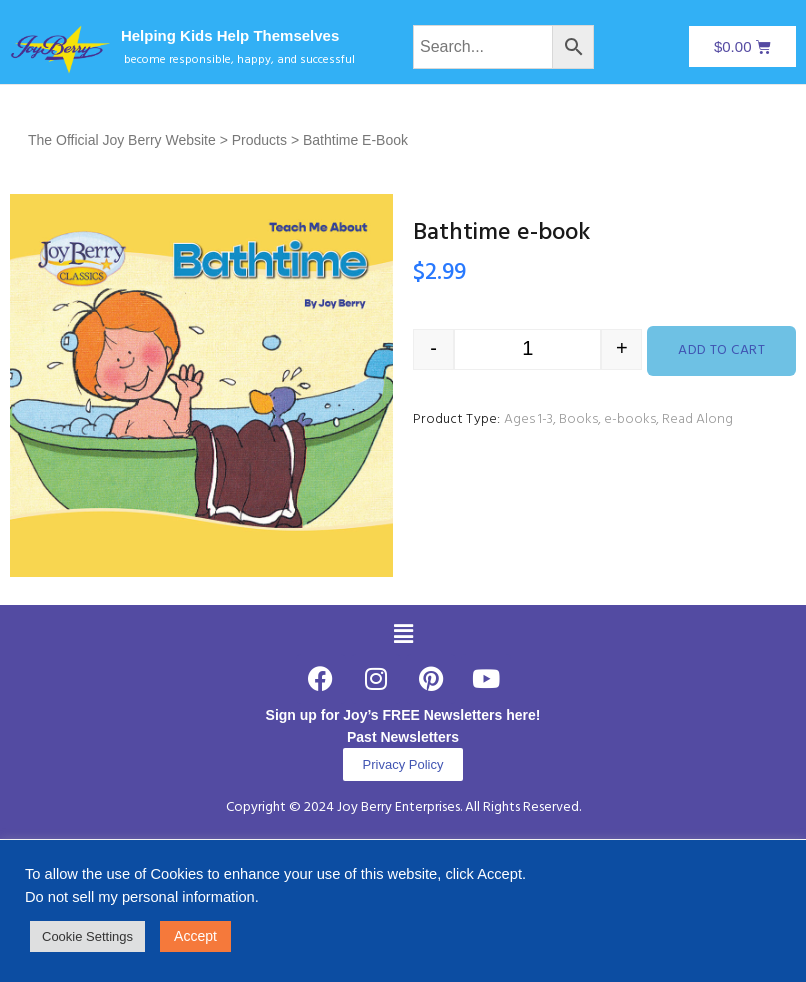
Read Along (697, 419)
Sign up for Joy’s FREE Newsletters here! (403, 715)
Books (578, 419)
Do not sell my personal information (140, 897)
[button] (403, 634)
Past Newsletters (403, 737)
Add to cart (721, 350)
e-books (630, 419)
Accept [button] (195, 936)
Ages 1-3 (528, 419)
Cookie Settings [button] (87, 936)
